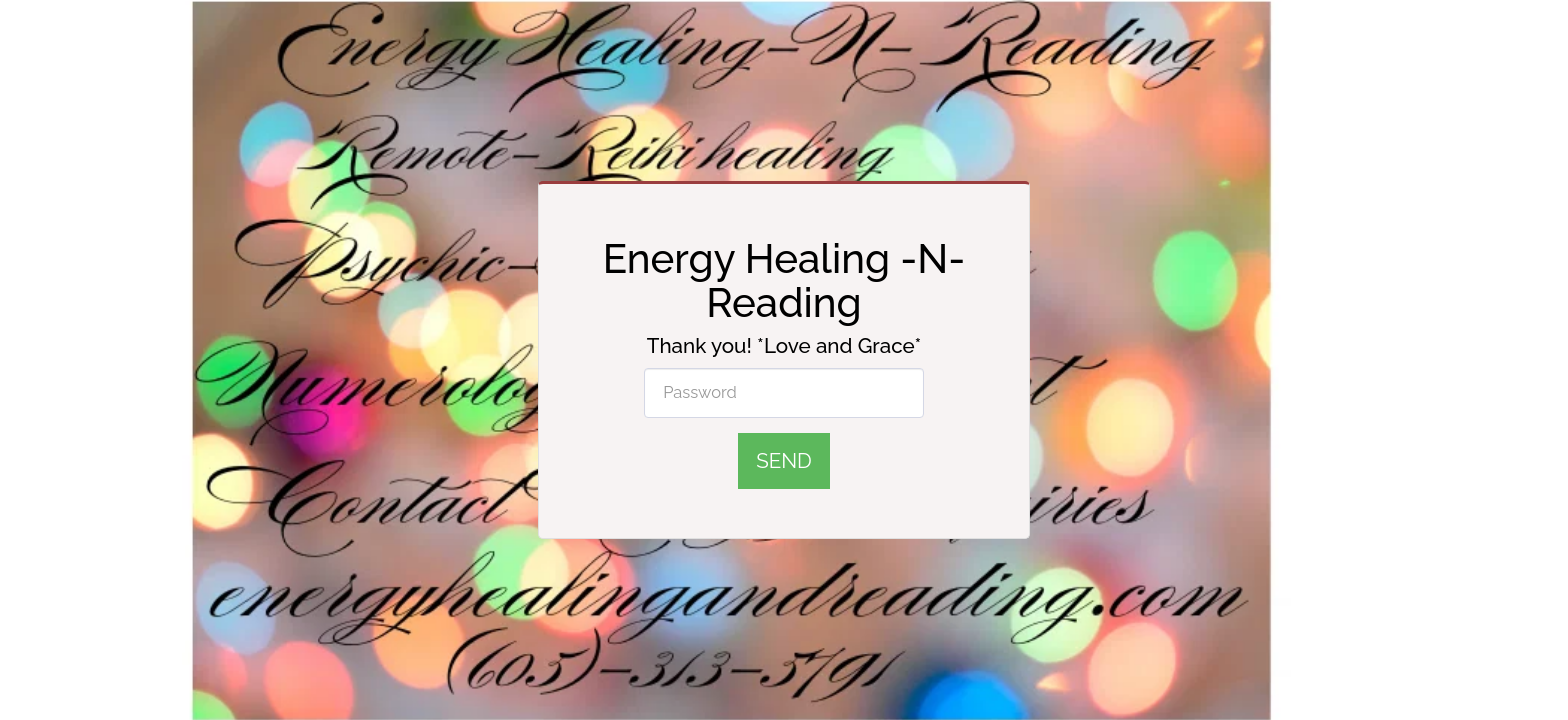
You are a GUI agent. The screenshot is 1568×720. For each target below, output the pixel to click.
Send (784, 461)
